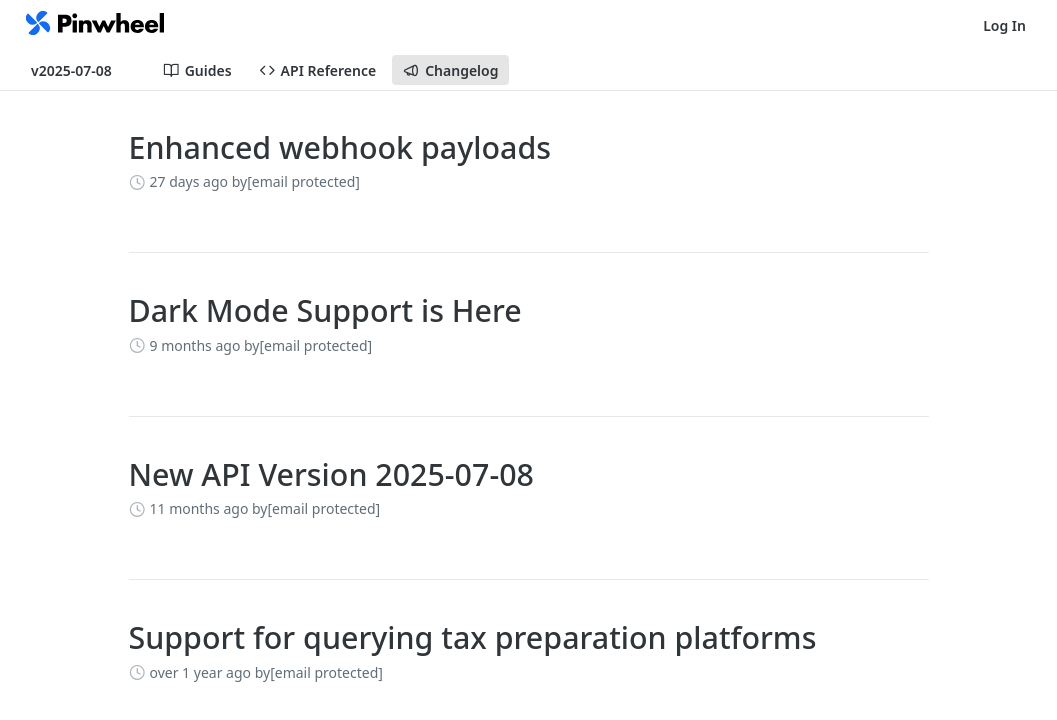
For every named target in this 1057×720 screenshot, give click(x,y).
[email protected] (303, 181)
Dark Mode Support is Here (325, 310)
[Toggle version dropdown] (83, 70)
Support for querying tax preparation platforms (473, 637)
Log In (1004, 25)
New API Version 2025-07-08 (331, 474)
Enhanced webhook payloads (340, 147)
